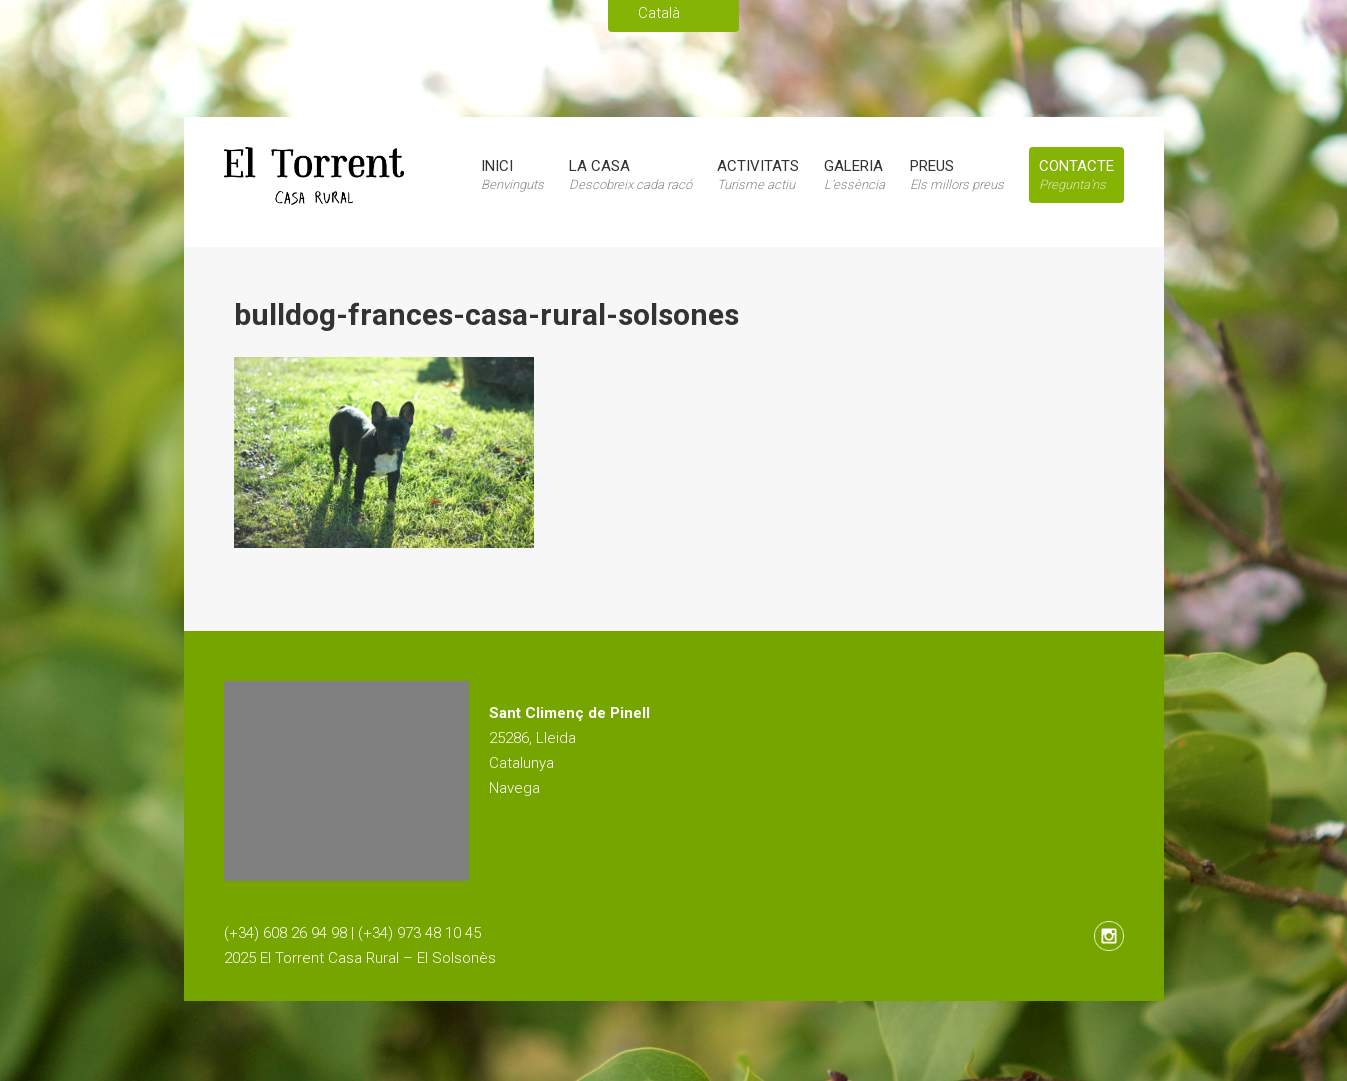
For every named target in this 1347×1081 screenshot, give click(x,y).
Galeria (854, 174)
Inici (512, 174)
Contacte (1076, 174)
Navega (514, 788)
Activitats (758, 174)
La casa (630, 174)
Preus (957, 174)
